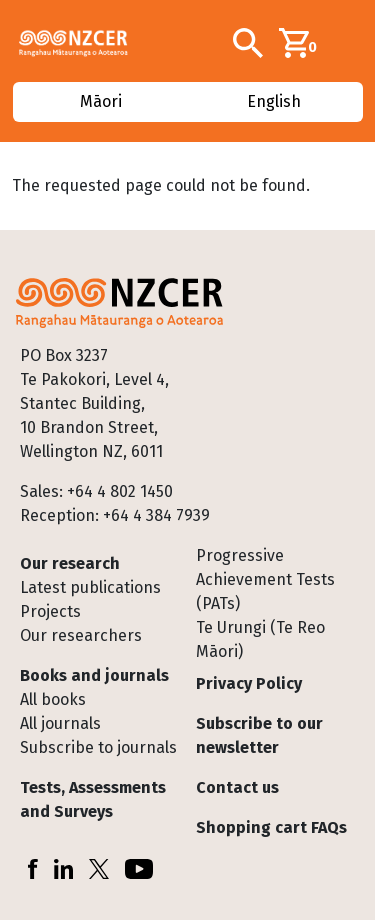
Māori (101, 101)
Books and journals (94, 675)
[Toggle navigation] (352, 43)
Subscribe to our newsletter (259, 735)
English (274, 101)
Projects (50, 611)
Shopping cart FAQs (271, 827)
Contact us (237, 787)
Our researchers (81, 635)
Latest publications (90, 587)
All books (53, 699)
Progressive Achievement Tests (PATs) (265, 579)
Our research (70, 563)
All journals (60, 723)
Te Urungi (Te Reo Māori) (260, 639)
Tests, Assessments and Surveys (93, 799)
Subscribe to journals (98, 747)
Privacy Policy (249, 683)
